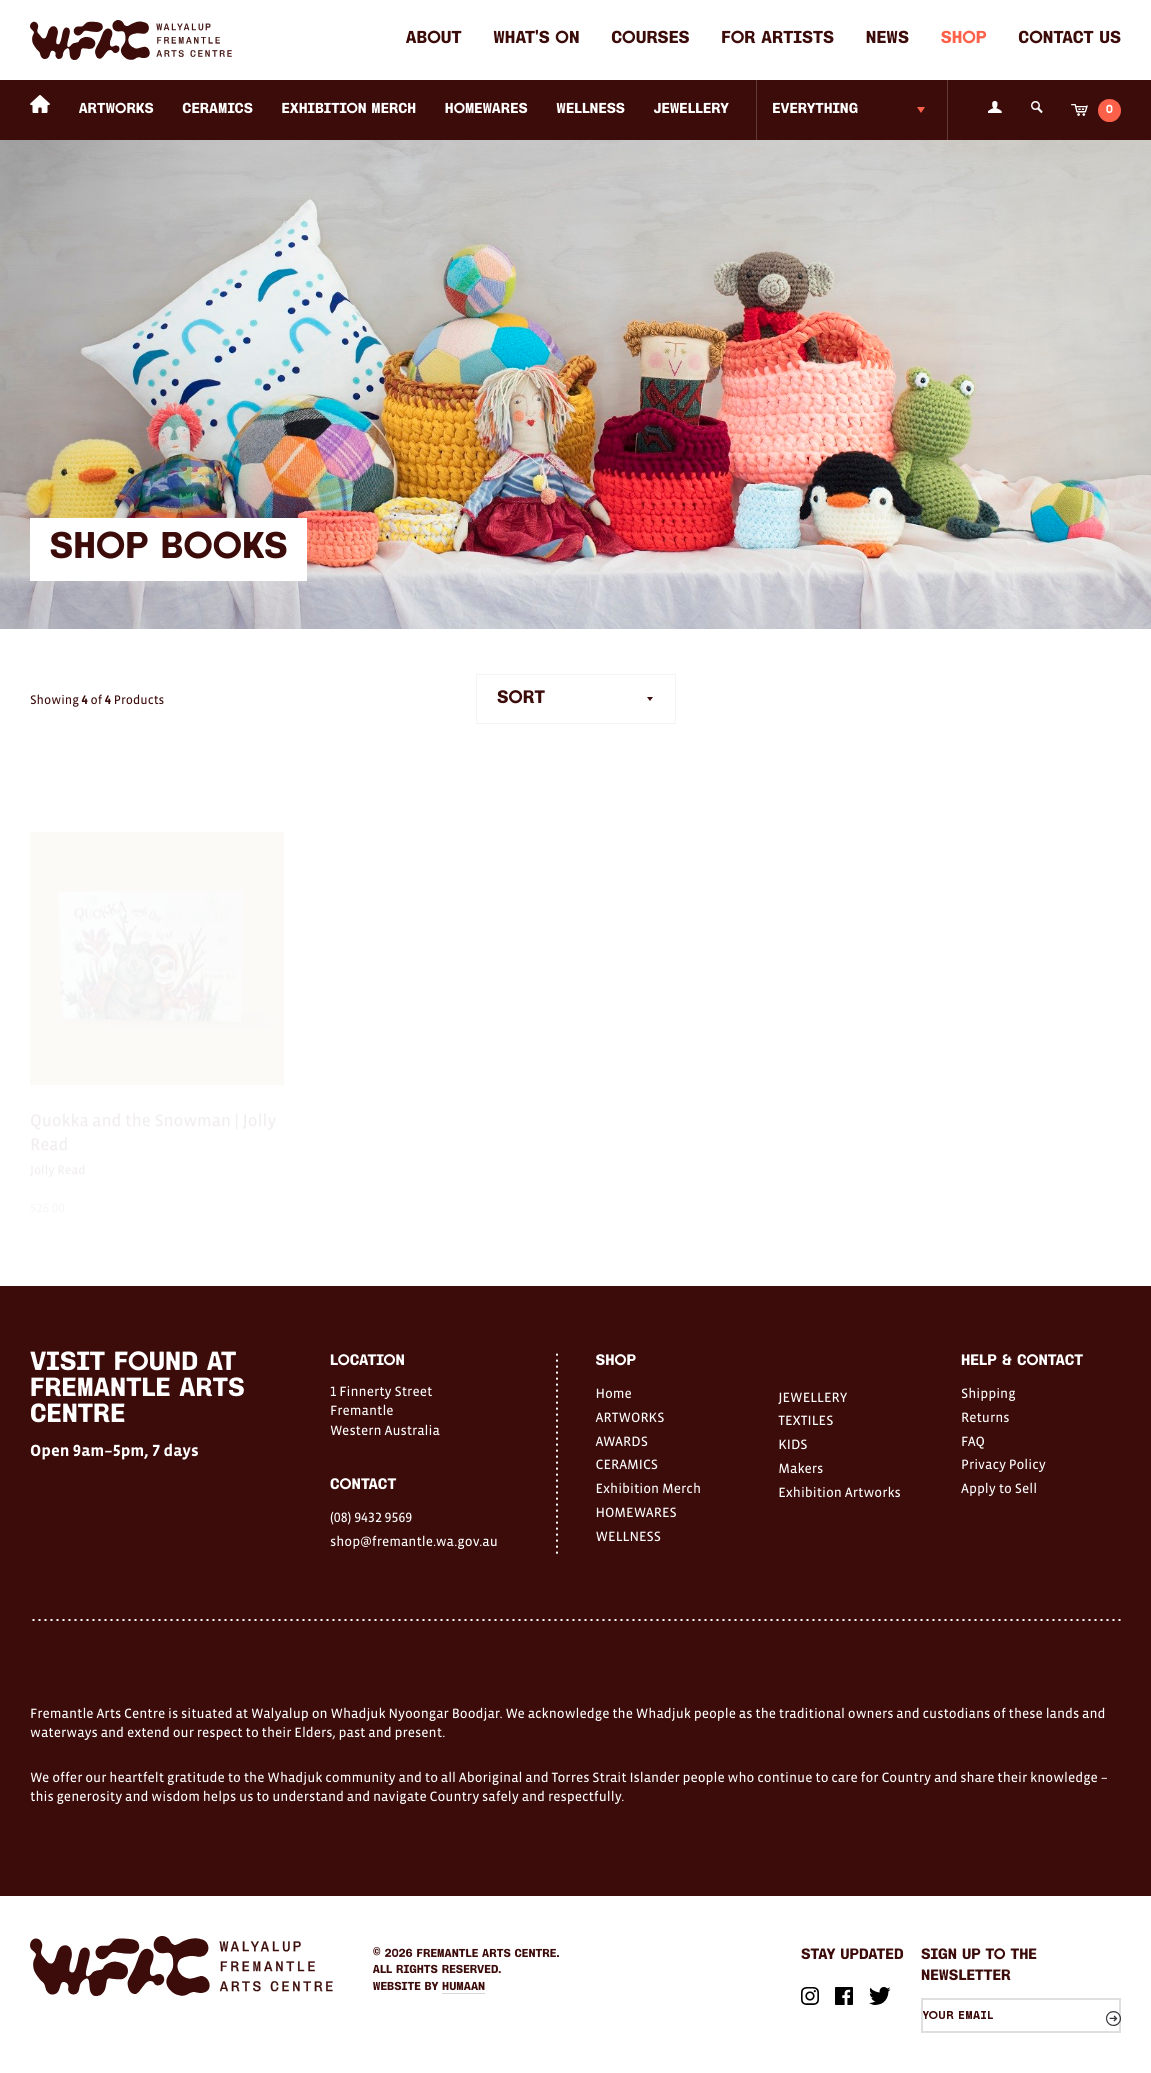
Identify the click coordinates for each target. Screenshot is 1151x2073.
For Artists (777, 39)
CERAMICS (217, 109)
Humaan (463, 1987)
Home (614, 1393)
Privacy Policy (1003, 1464)
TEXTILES (805, 1420)
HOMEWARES (486, 109)
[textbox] (576, 700)
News (887, 39)
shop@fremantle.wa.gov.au (414, 1541)
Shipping (988, 1393)
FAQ (973, 1441)
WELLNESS (590, 109)
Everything (815, 109)
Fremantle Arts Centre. (488, 1954)
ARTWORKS (116, 109)
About (434, 39)
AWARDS (622, 1441)
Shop (964, 39)
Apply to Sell (999, 1488)
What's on (536, 39)
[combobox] (576, 700)
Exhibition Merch (349, 109)
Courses (650, 39)
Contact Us (1069, 39)
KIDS (792, 1444)
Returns (985, 1417)
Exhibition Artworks (839, 1492)
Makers (800, 1468)
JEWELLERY (691, 109)
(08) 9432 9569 (371, 1517)
